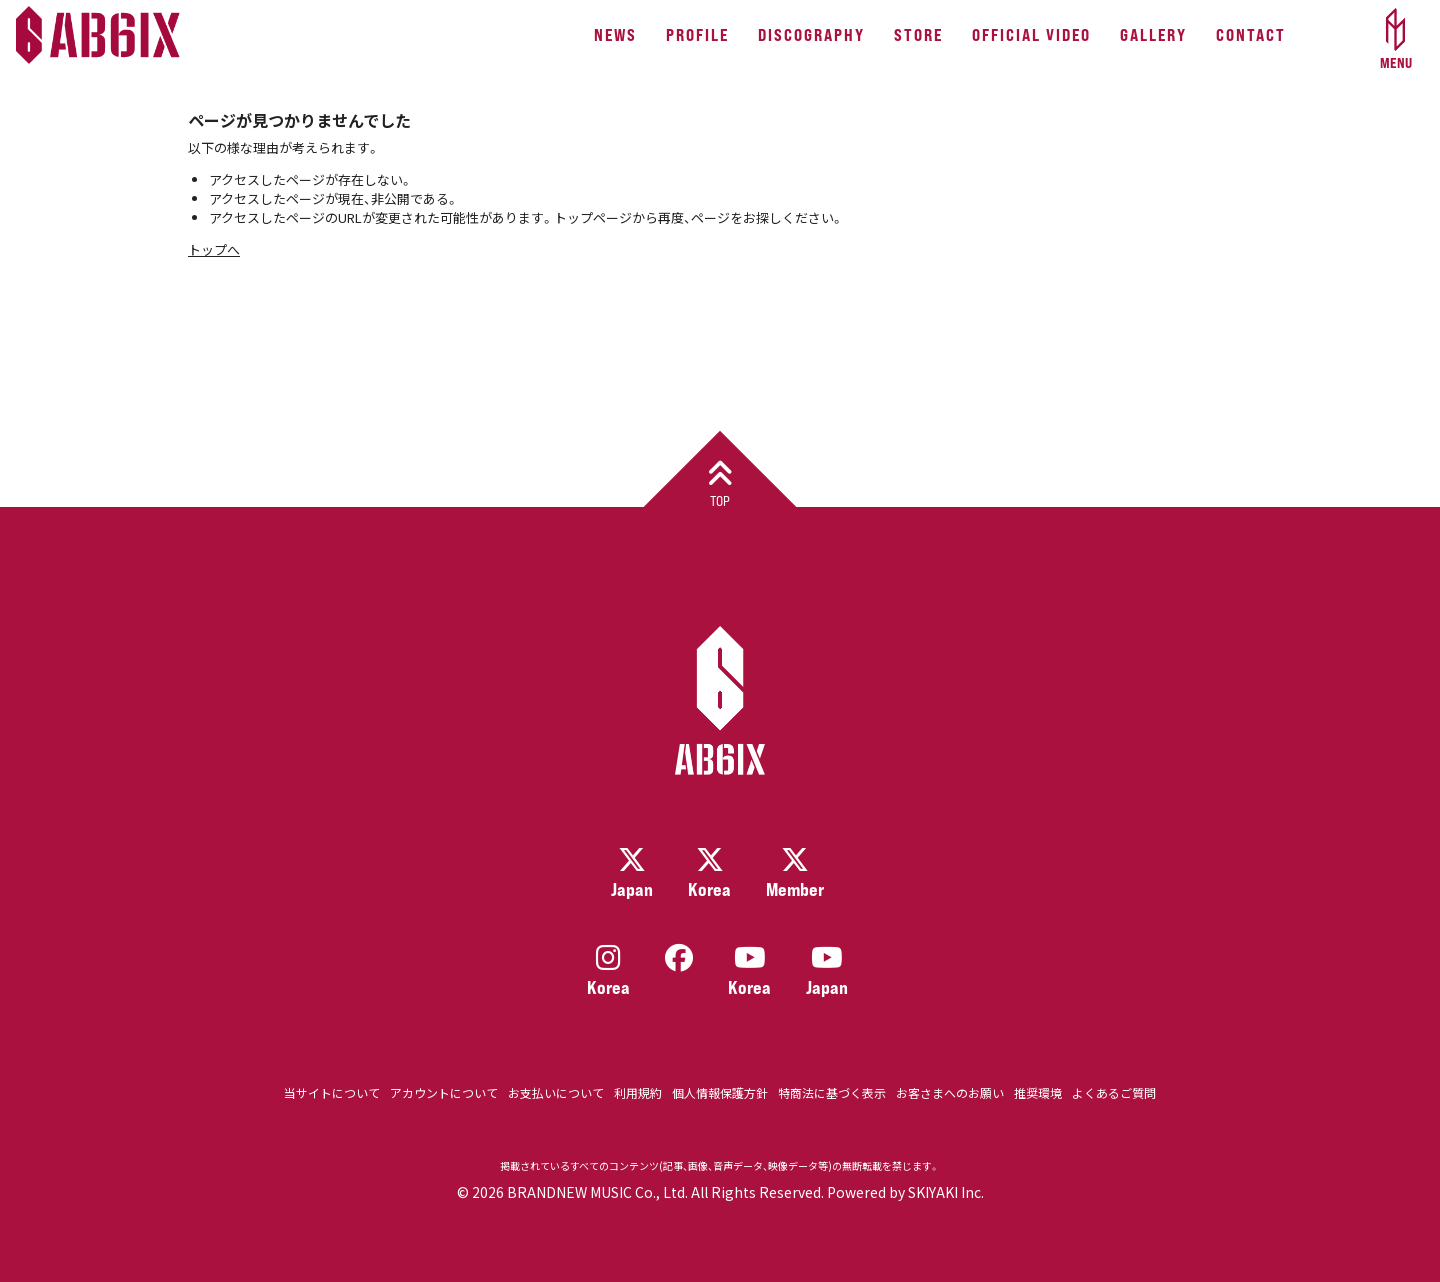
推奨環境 (1038, 1092)
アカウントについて (444, 1092)
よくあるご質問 (1114, 1092)
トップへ (214, 249)
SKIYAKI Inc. (946, 1192)
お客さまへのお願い (950, 1092)
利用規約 (638, 1092)
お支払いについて (556, 1092)
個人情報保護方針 (720, 1092)
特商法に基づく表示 (832, 1092)
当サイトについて (332, 1092)
